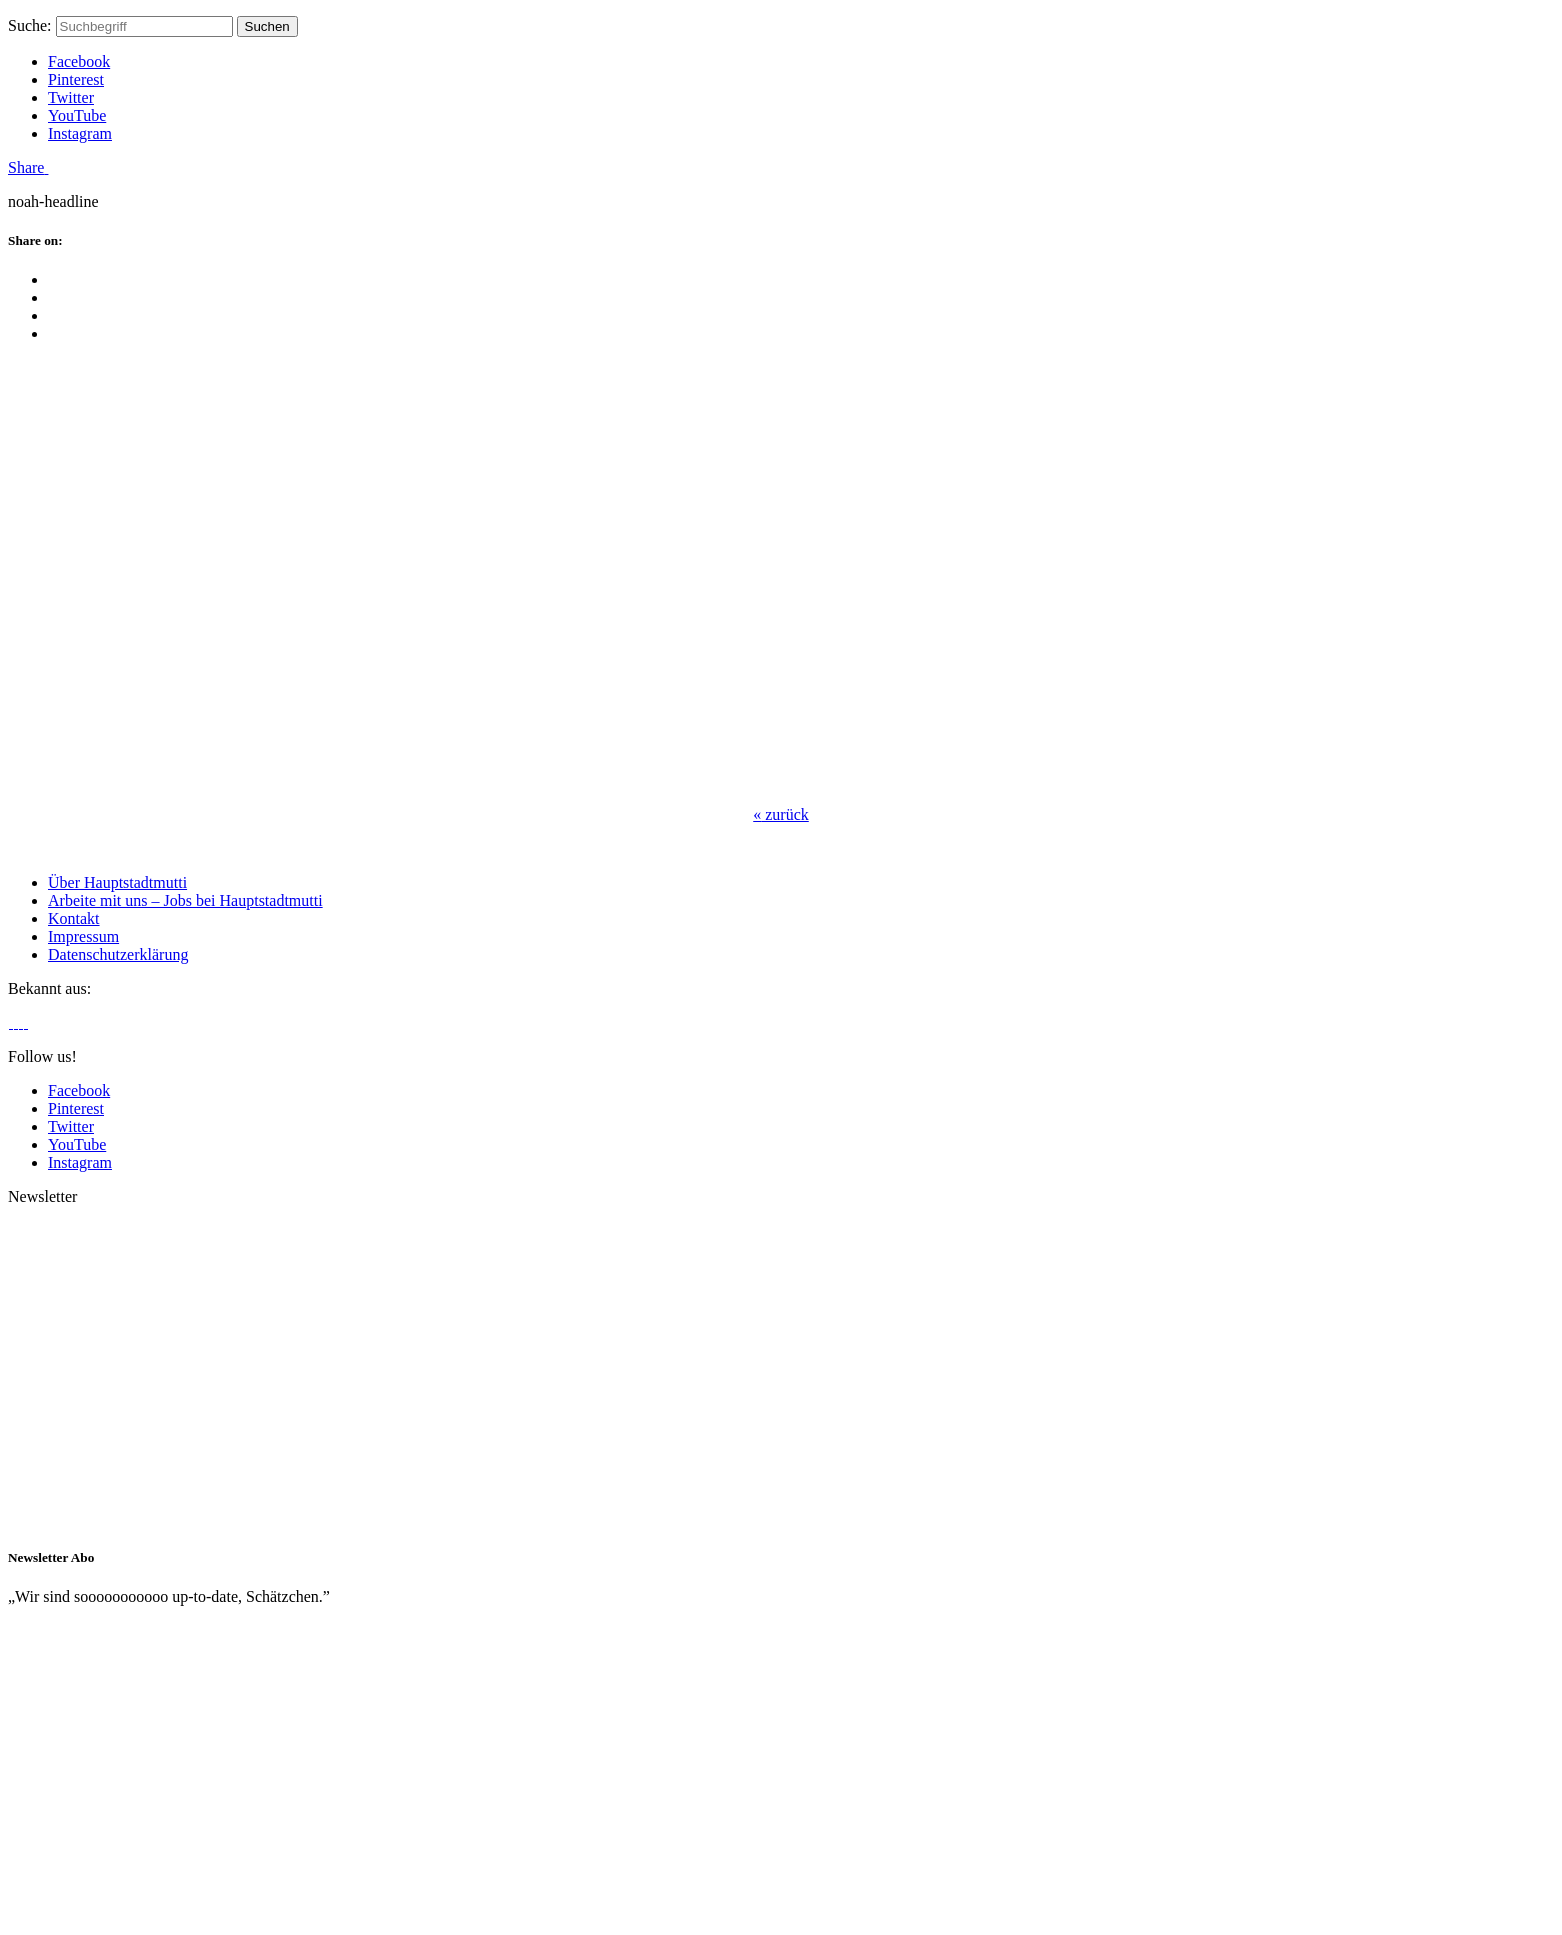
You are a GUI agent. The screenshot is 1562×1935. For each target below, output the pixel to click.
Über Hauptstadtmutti (117, 882)
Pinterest (76, 79)
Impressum (83, 936)
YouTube (77, 115)
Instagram (80, 133)
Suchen (267, 26)
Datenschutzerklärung (118, 954)
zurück (781, 814)
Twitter (71, 97)
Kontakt (74, 918)
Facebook (79, 61)
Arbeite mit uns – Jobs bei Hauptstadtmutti (185, 900)
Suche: (30, 25)
